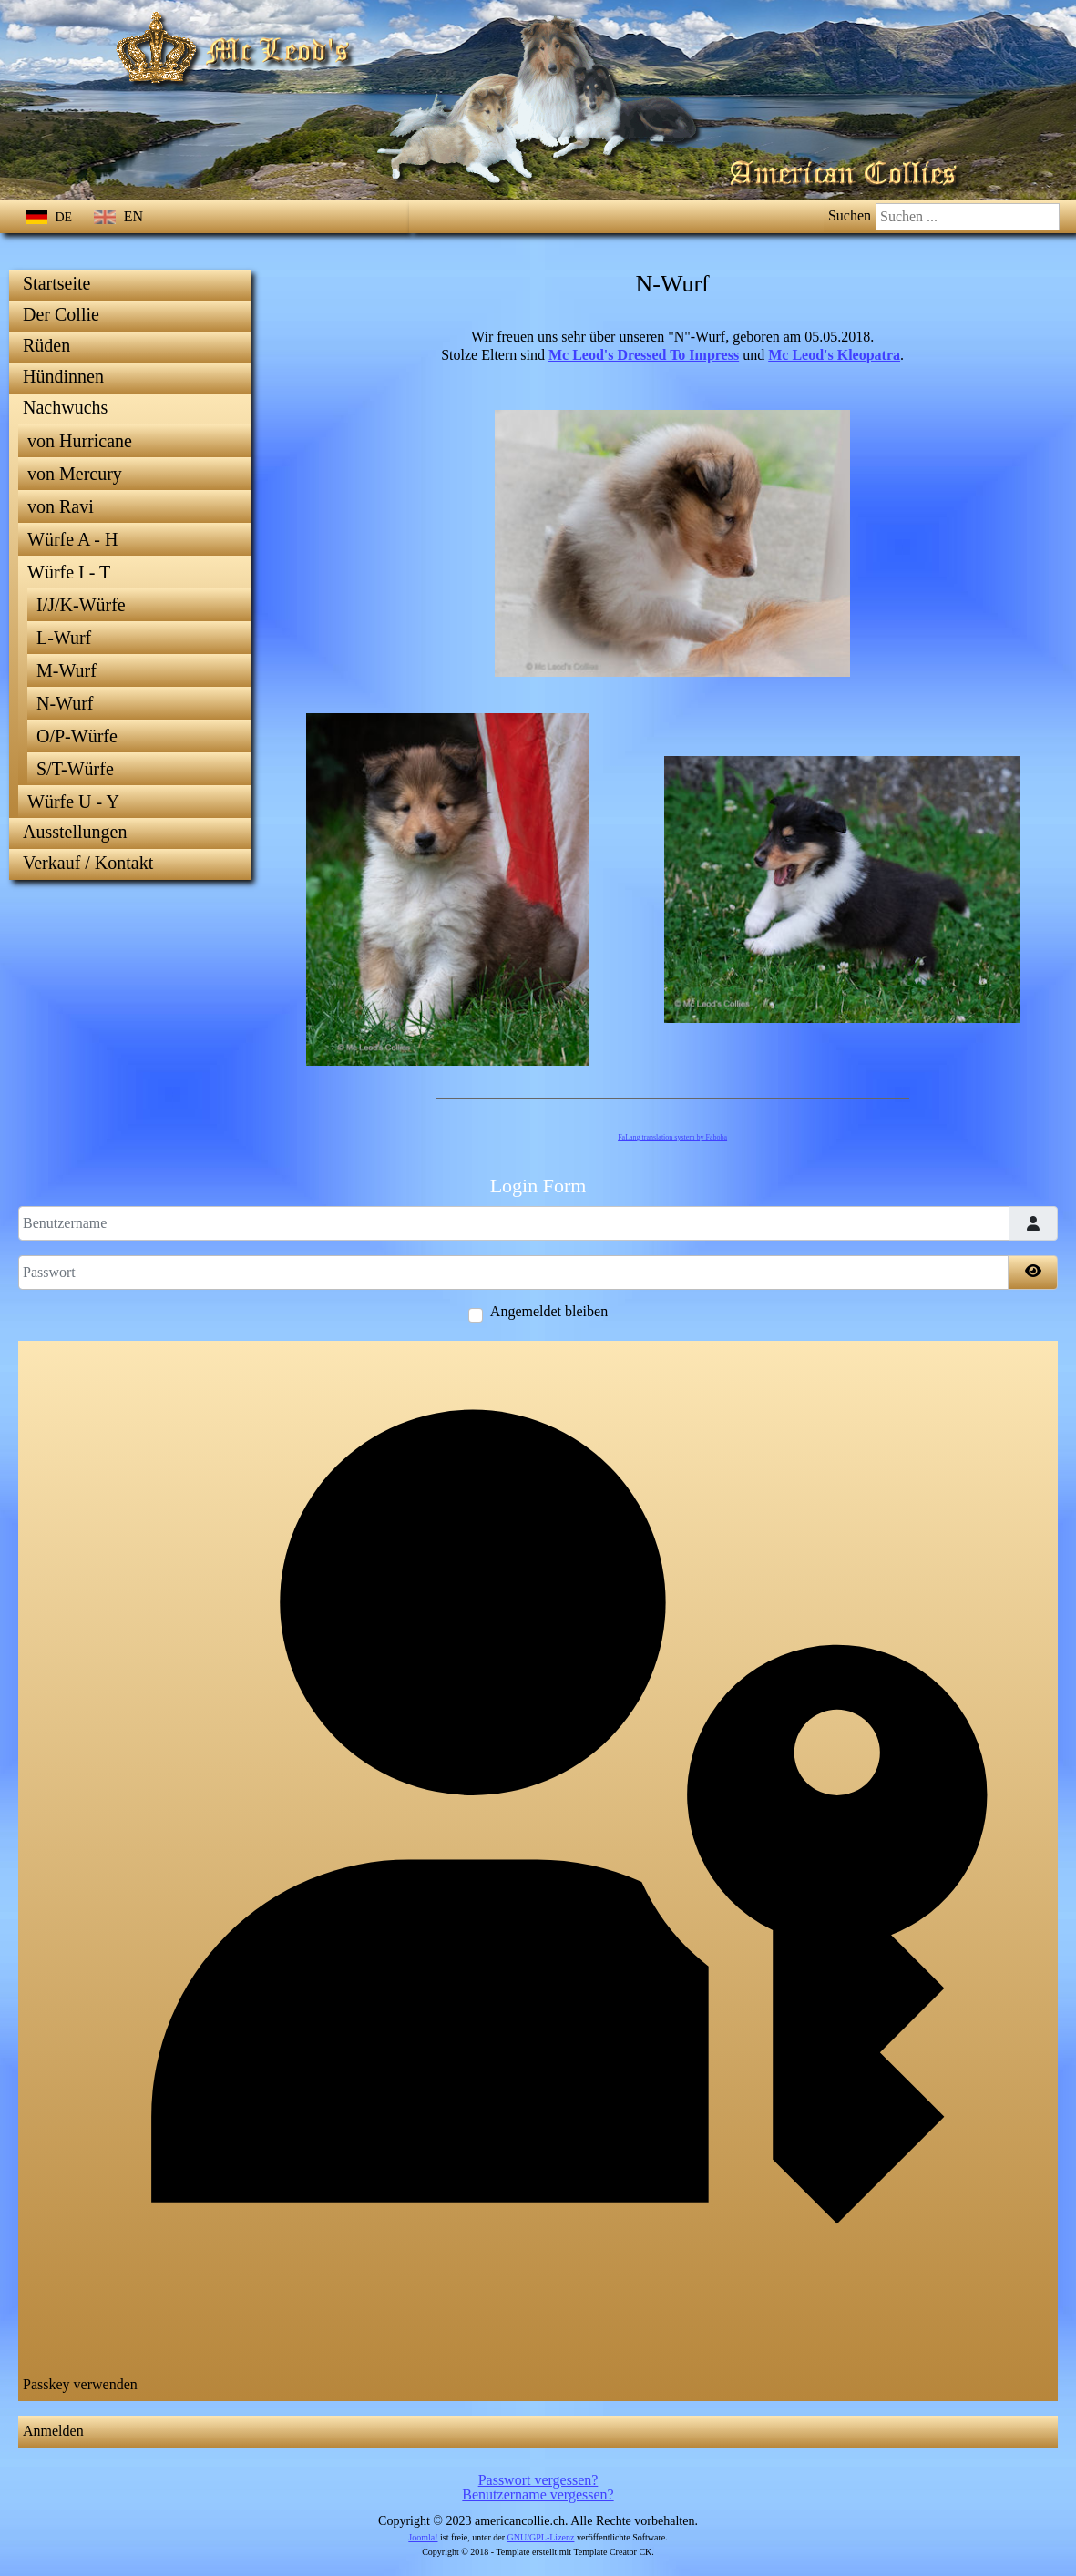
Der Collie (61, 314)
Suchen (849, 215)
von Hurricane (79, 441)
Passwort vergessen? (538, 2480)
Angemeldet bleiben (549, 1311)
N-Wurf (65, 703)
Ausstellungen (75, 832)
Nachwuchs (65, 407)
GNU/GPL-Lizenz (541, 2537)
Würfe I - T (68, 572)
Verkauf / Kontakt (88, 863)
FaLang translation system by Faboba (672, 1137)
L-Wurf (63, 638)
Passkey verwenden (537, 1868)
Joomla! (422, 2537)
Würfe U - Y (73, 802)
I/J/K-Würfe (81, 605)
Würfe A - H (72, 539)
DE (51, 217)
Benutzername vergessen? (537, 2494)
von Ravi (60, 506)
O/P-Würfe (77, 736)
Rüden (46, 345)
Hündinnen (63, 376)
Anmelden (53, 2430)
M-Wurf (66, 670)
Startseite (56, 283)
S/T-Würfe (75, 769)
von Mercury (74, 474)
